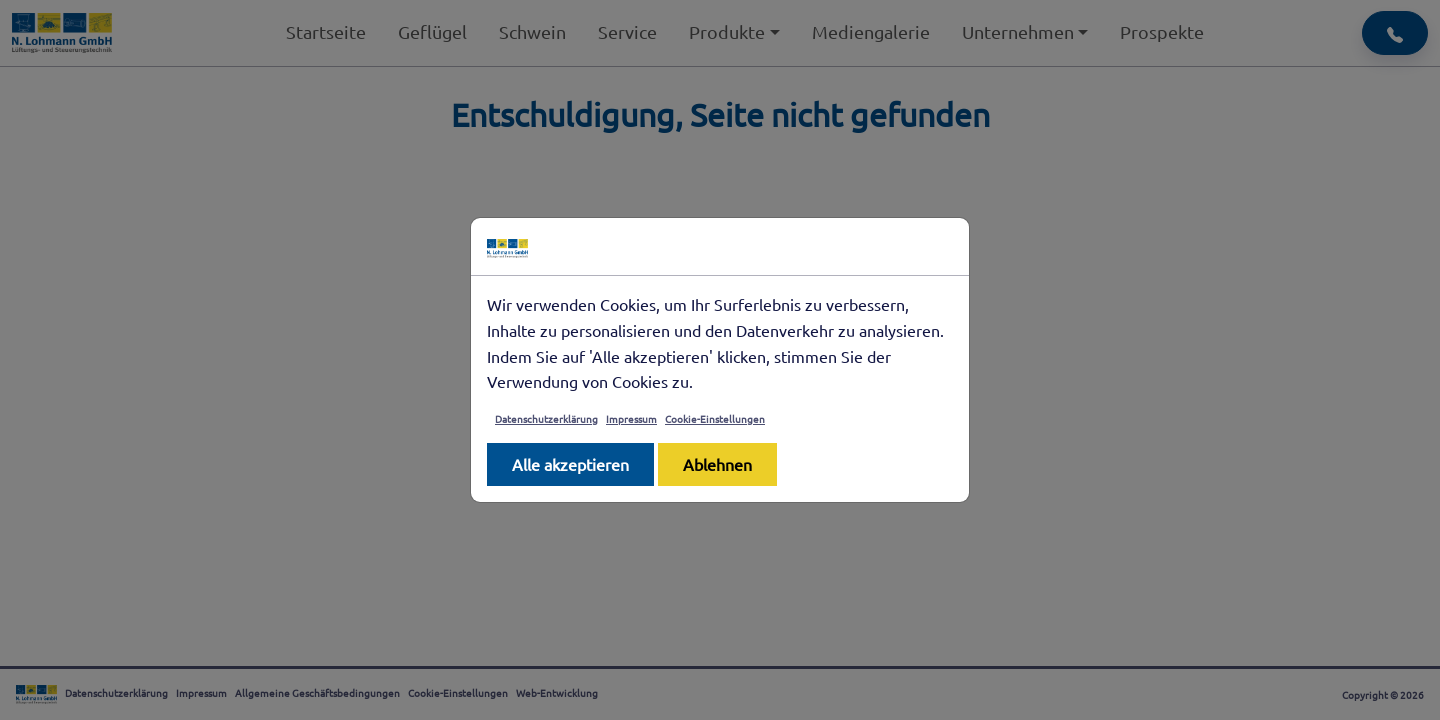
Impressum (631, 418)
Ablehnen (717, 464)
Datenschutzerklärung (546, 418)
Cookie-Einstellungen (715, 418)
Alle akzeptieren (570, 464)
